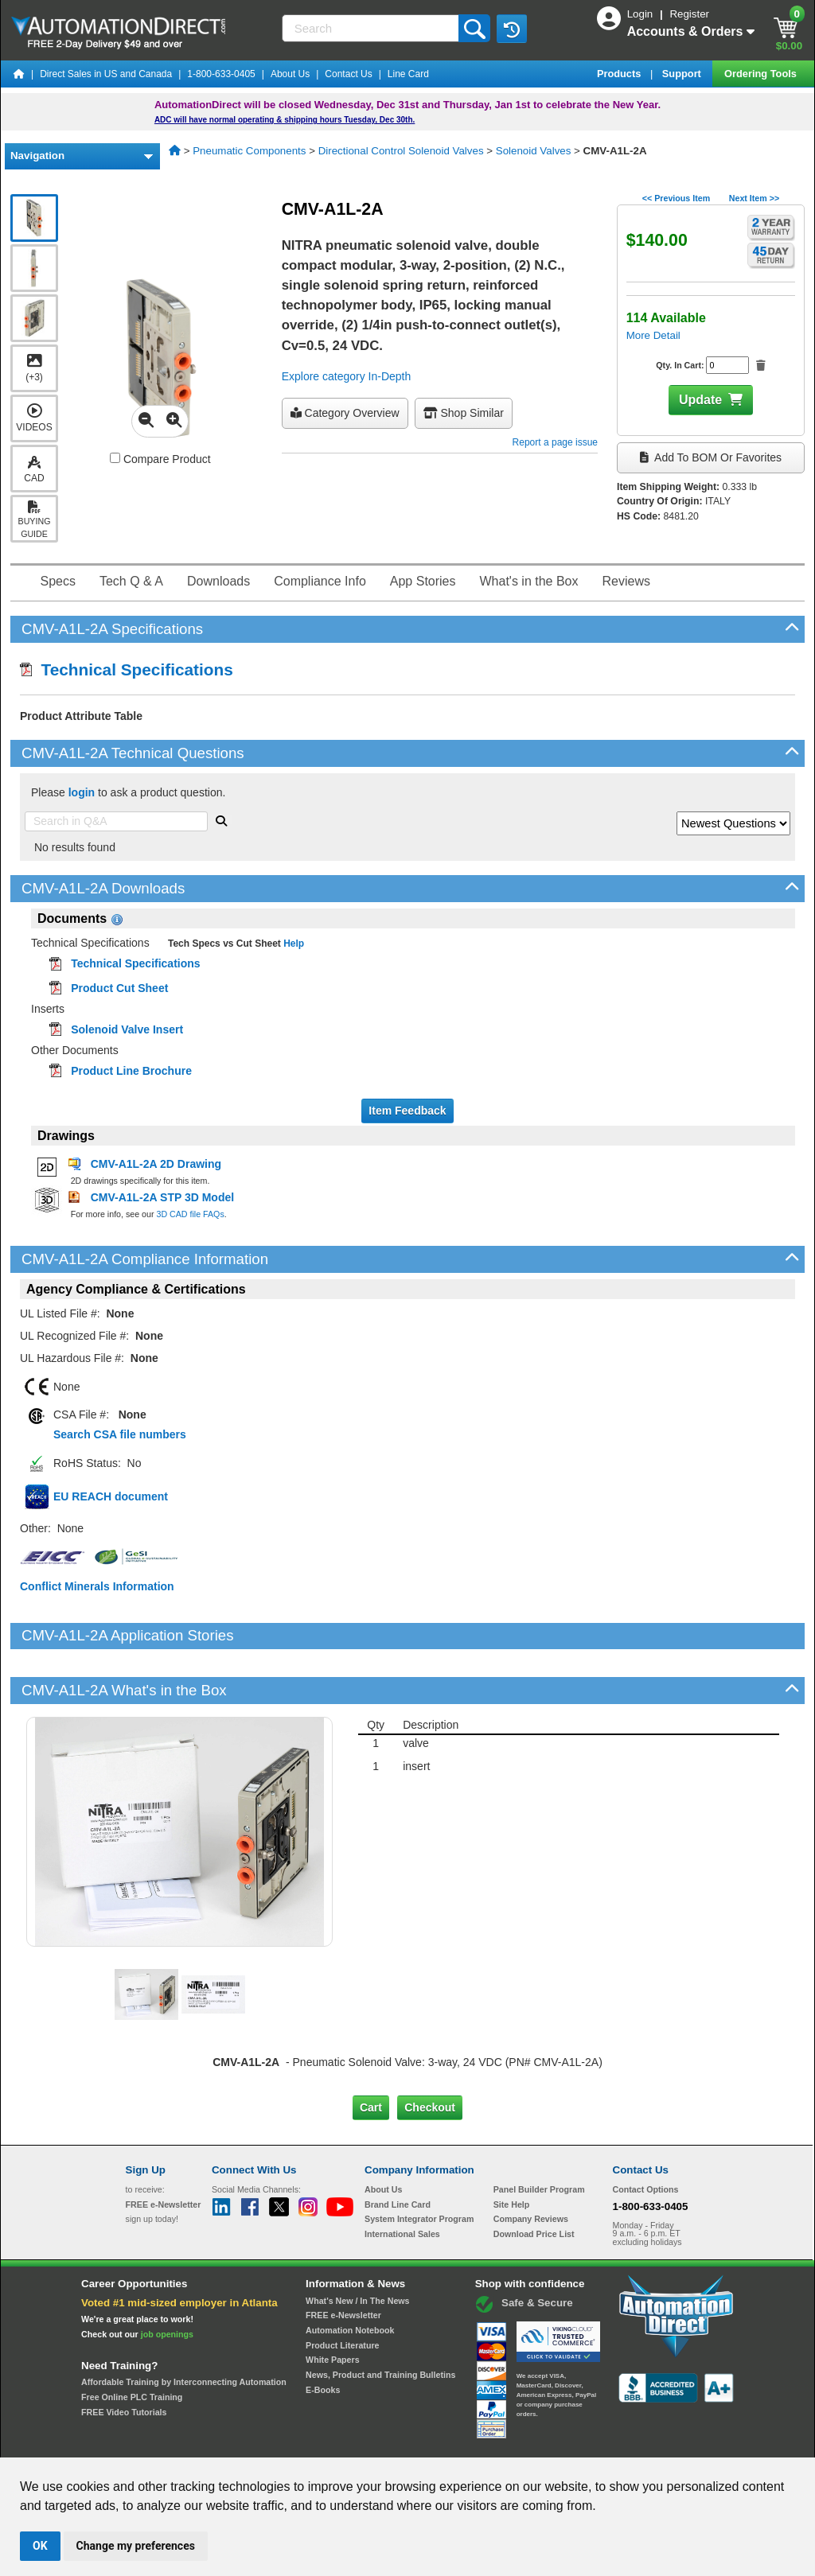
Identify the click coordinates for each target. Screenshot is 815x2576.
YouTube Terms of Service (612, 2442)
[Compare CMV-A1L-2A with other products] (115, 458)
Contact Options (646, 2135)
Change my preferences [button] (135, 2545)
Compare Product (160, 459)
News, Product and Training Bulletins (380, 2320)
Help (292, 943)
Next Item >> (754, 198)
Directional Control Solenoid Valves (401, 151)
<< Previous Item (676, 198)
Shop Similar (463, 413)
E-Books (323, 2335)
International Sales (402, 2180)
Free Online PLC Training (131, 2343)
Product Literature (342, 2290)
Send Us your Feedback (237, 2442)
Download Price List (534, 2180)
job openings (167, 2279)
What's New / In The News (357, 2246)
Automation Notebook (350, 2276)
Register (689, 14)
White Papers (333, 2305)
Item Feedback (407, 1110)
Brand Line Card (398, 2149)
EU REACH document (110, 1496)
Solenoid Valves (533, 151)
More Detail (653, 335)
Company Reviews (530, 2164)
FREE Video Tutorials (123, 2357)
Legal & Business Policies (498, 2442)
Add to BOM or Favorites (711, 457)
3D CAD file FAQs (190, 1214)
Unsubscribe (322, 2442)
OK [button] (40, 2545)
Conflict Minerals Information (97, 1586)
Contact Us (348, 74)
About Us (290, 74)
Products (620, 74)
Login (641, 14)
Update (700, 400)
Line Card (408, 74)
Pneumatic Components (249, 151)
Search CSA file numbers (119, 1434)
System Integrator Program (419, 2164)
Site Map (159, 2442)
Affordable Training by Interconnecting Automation (184, 2328)
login (81, 792)
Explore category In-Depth (346, 376)
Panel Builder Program (539, 2135)
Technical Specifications (126, 669)
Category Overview (345, 413)
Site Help (511, 2149)
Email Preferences (396, 2442)
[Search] (372, 28)
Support (683, 74)
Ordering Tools (761, 74)
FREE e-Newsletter (343, 2261)
